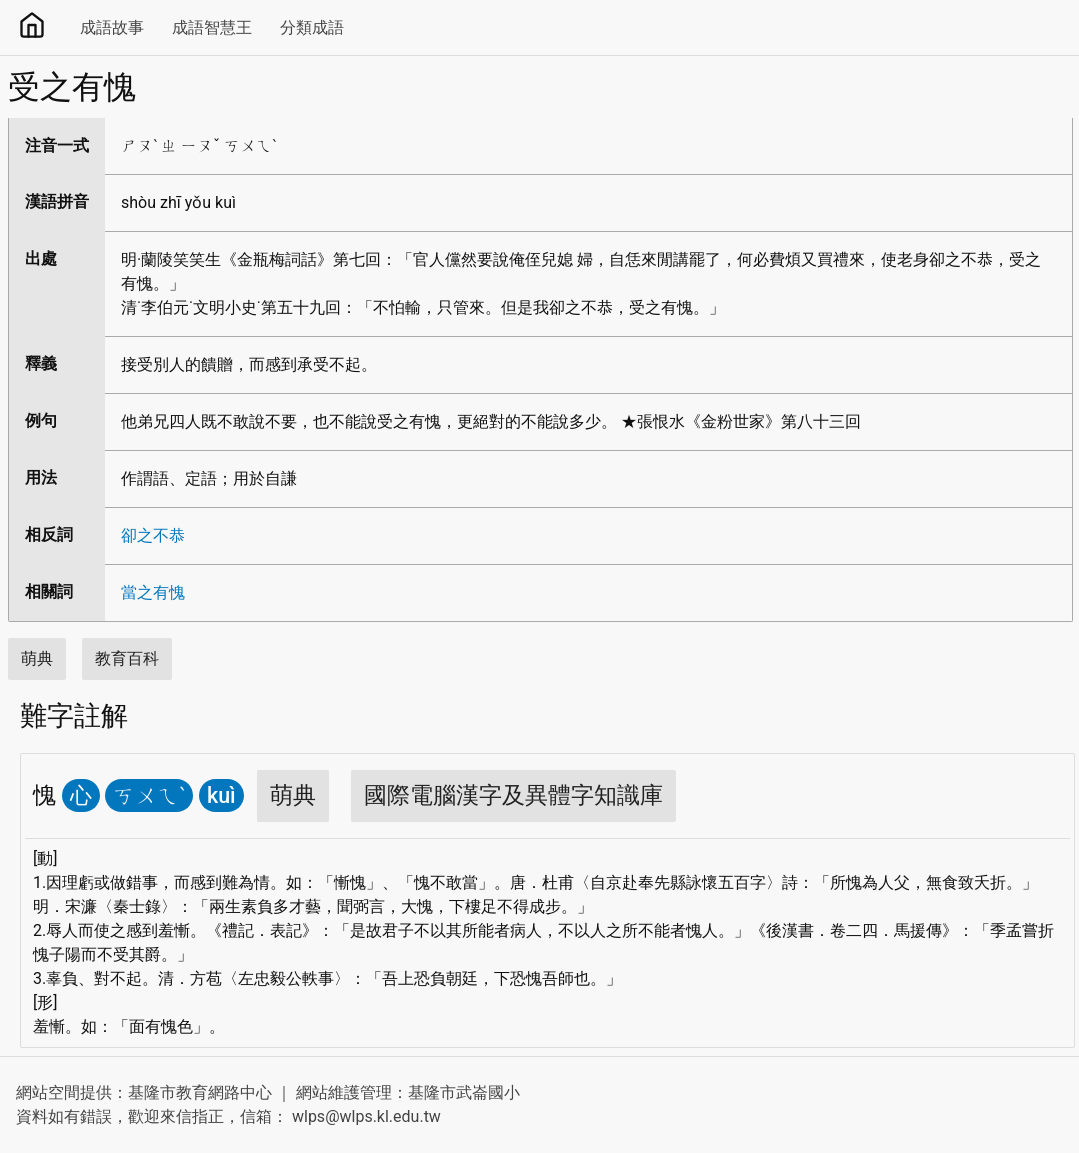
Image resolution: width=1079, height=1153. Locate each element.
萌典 (37, 658)
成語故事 (112, 27)
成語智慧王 (212, 27)
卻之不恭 (153, 535)
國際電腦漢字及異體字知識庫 (513, 795)
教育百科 (127, 658)
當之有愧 (153, 592)
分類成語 (312, 27)
